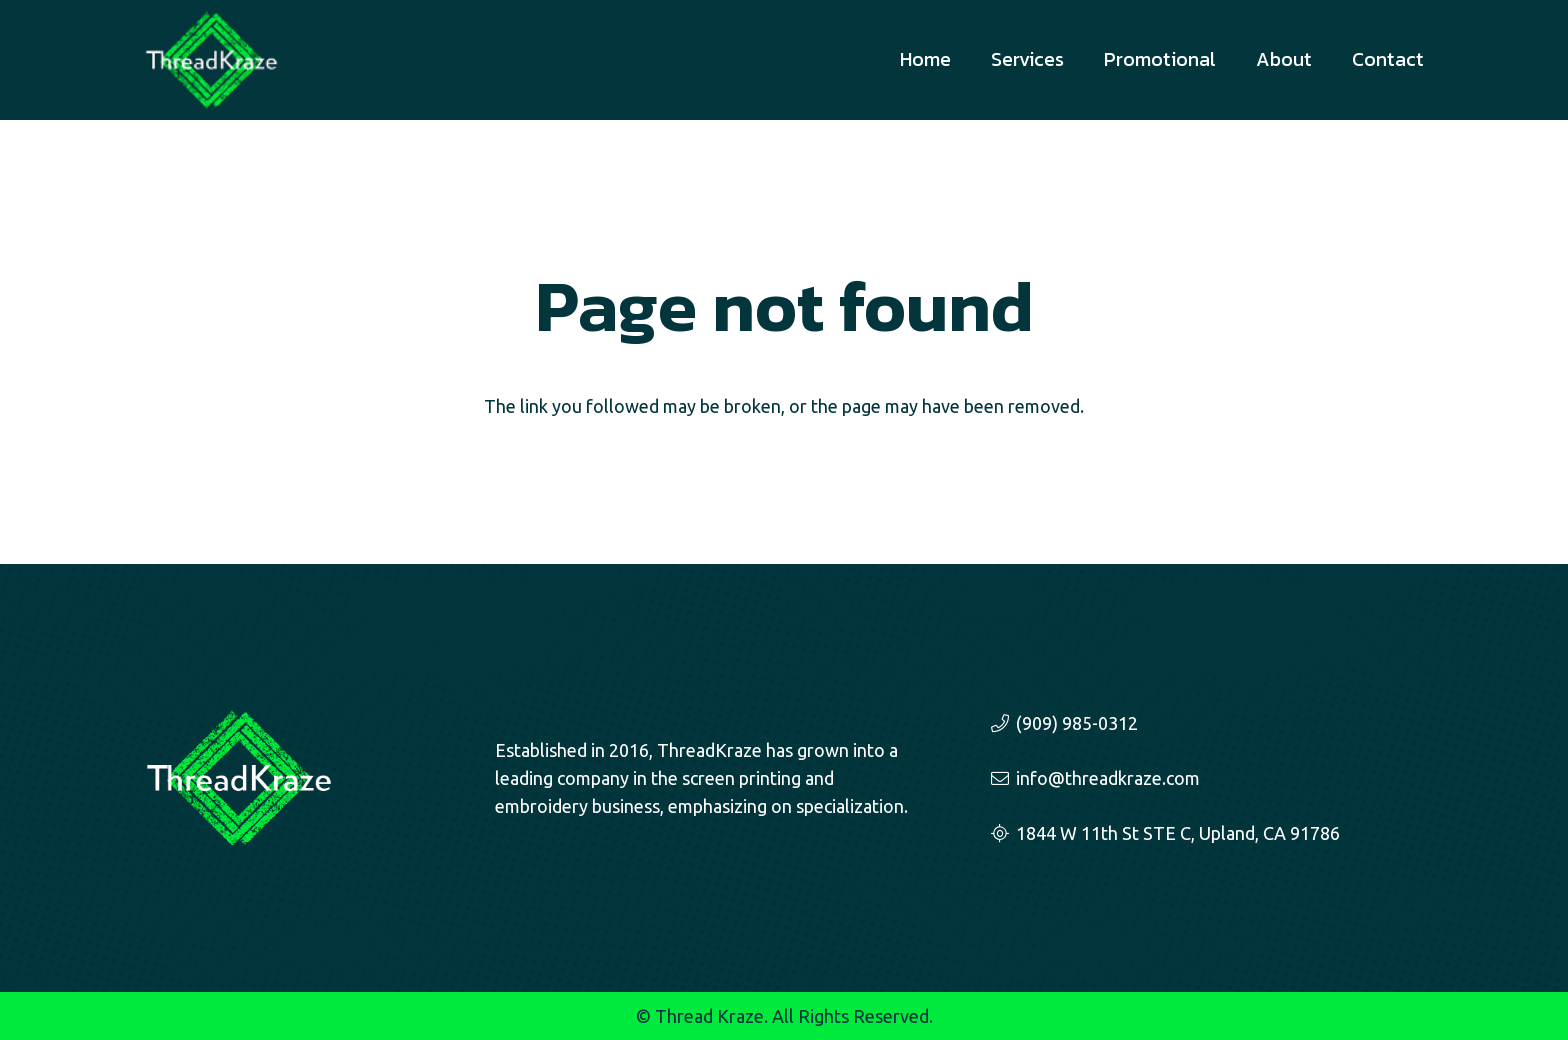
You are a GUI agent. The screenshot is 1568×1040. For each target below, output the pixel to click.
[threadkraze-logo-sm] (211, 60)
